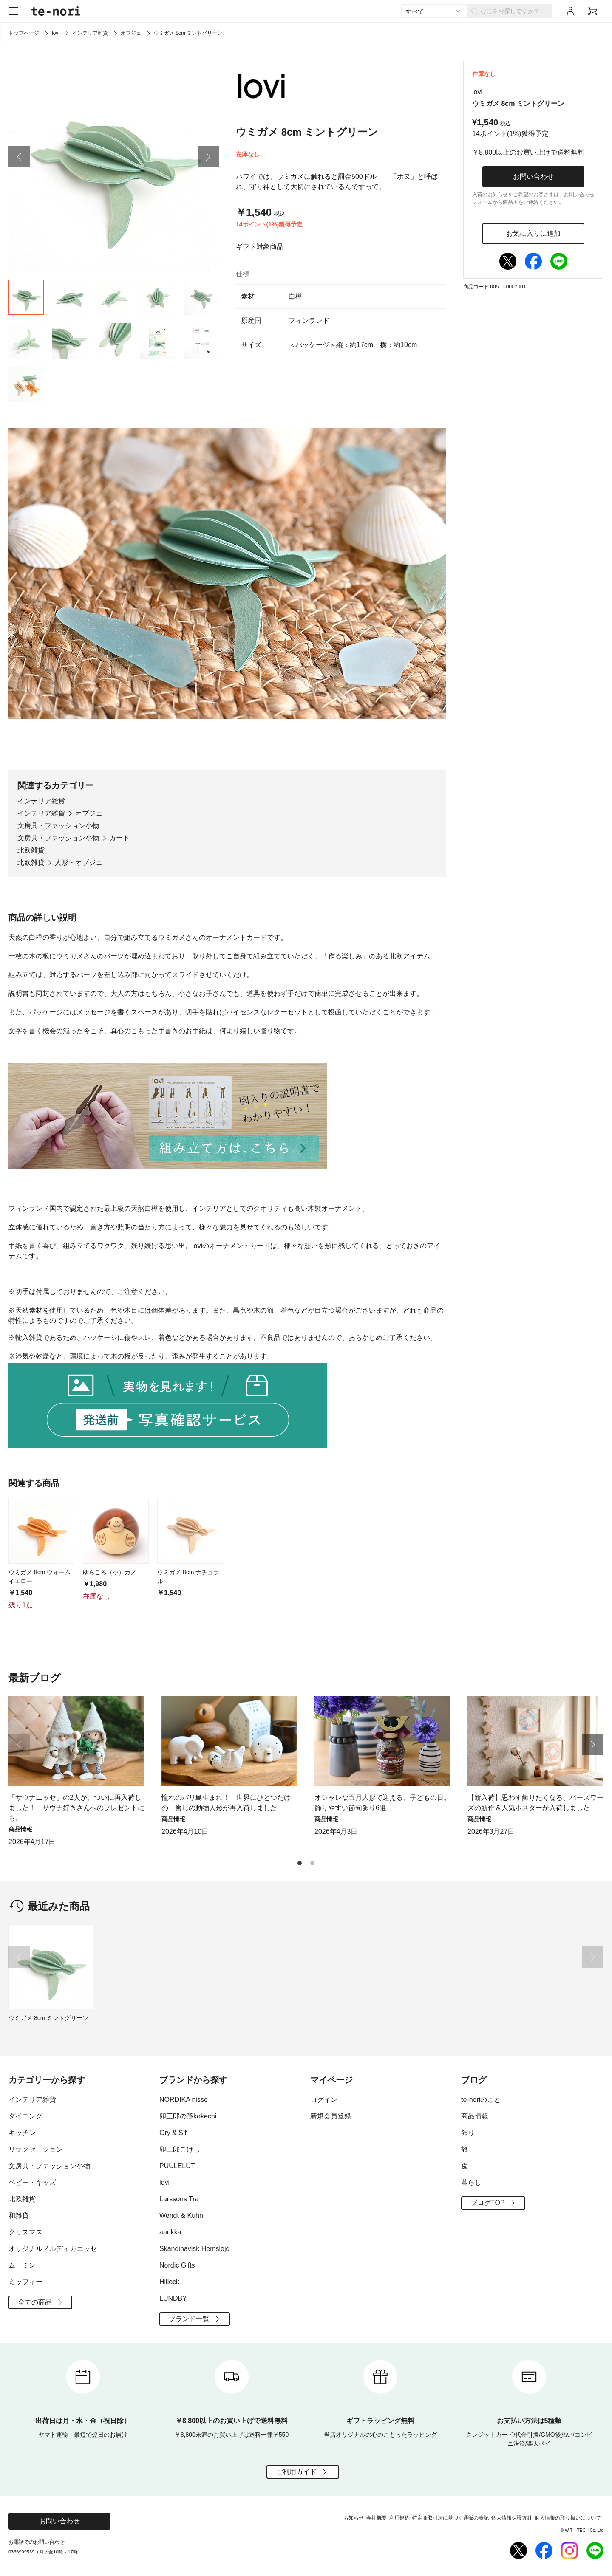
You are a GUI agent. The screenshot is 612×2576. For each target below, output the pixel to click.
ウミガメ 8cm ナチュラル (188, 1577)
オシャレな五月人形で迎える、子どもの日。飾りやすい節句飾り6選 (382, 1802)
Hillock (169, 2281)
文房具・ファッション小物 (58, 825)
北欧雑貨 (31, 850)
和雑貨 (18, 2215)
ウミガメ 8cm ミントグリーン (48, 2017)
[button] (19, 156)
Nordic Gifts (177, 2265)
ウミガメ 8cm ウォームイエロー (39, 1577)
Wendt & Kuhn (181, 2215)
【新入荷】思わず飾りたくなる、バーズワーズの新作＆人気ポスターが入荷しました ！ (536, 1802)
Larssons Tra (178, 2199)
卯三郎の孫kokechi (187, 2116)
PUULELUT (177, 2165)
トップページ (23, 33)
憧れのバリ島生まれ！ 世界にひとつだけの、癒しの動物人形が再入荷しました (226, 1802)
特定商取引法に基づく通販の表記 (450, 2517)
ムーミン (22, 2265)
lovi (56, 33)
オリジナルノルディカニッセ (52, 2248)
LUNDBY (173, 2298)
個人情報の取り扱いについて (568, 2517)
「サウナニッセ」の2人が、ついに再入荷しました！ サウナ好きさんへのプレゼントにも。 (76, 1808)
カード (119, 838)
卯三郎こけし (179, 2149)
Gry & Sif (173, 2132)
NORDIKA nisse (183, 2099)
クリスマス (25, 2232)
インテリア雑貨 (90, 33)
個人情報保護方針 (511, 2517)
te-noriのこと (481, 2099)
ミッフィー (25, 2281)
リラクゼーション (35, 2149)
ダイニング (25, 2116)
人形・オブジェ (78, 862)
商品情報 (474, 2116)
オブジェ (131, 33)
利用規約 (399, 2517)
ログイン (323, 2099)
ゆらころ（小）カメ (109, 1572)
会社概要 (376, 2517)
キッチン (22, 2132)
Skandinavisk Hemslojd (194, 2248)
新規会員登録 (330, 2116)
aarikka (170, 2232)
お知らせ (353, 2517)
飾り (468, 2132)
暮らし (471, 2182)
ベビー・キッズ (32, 2182)
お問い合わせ (533, 176)
